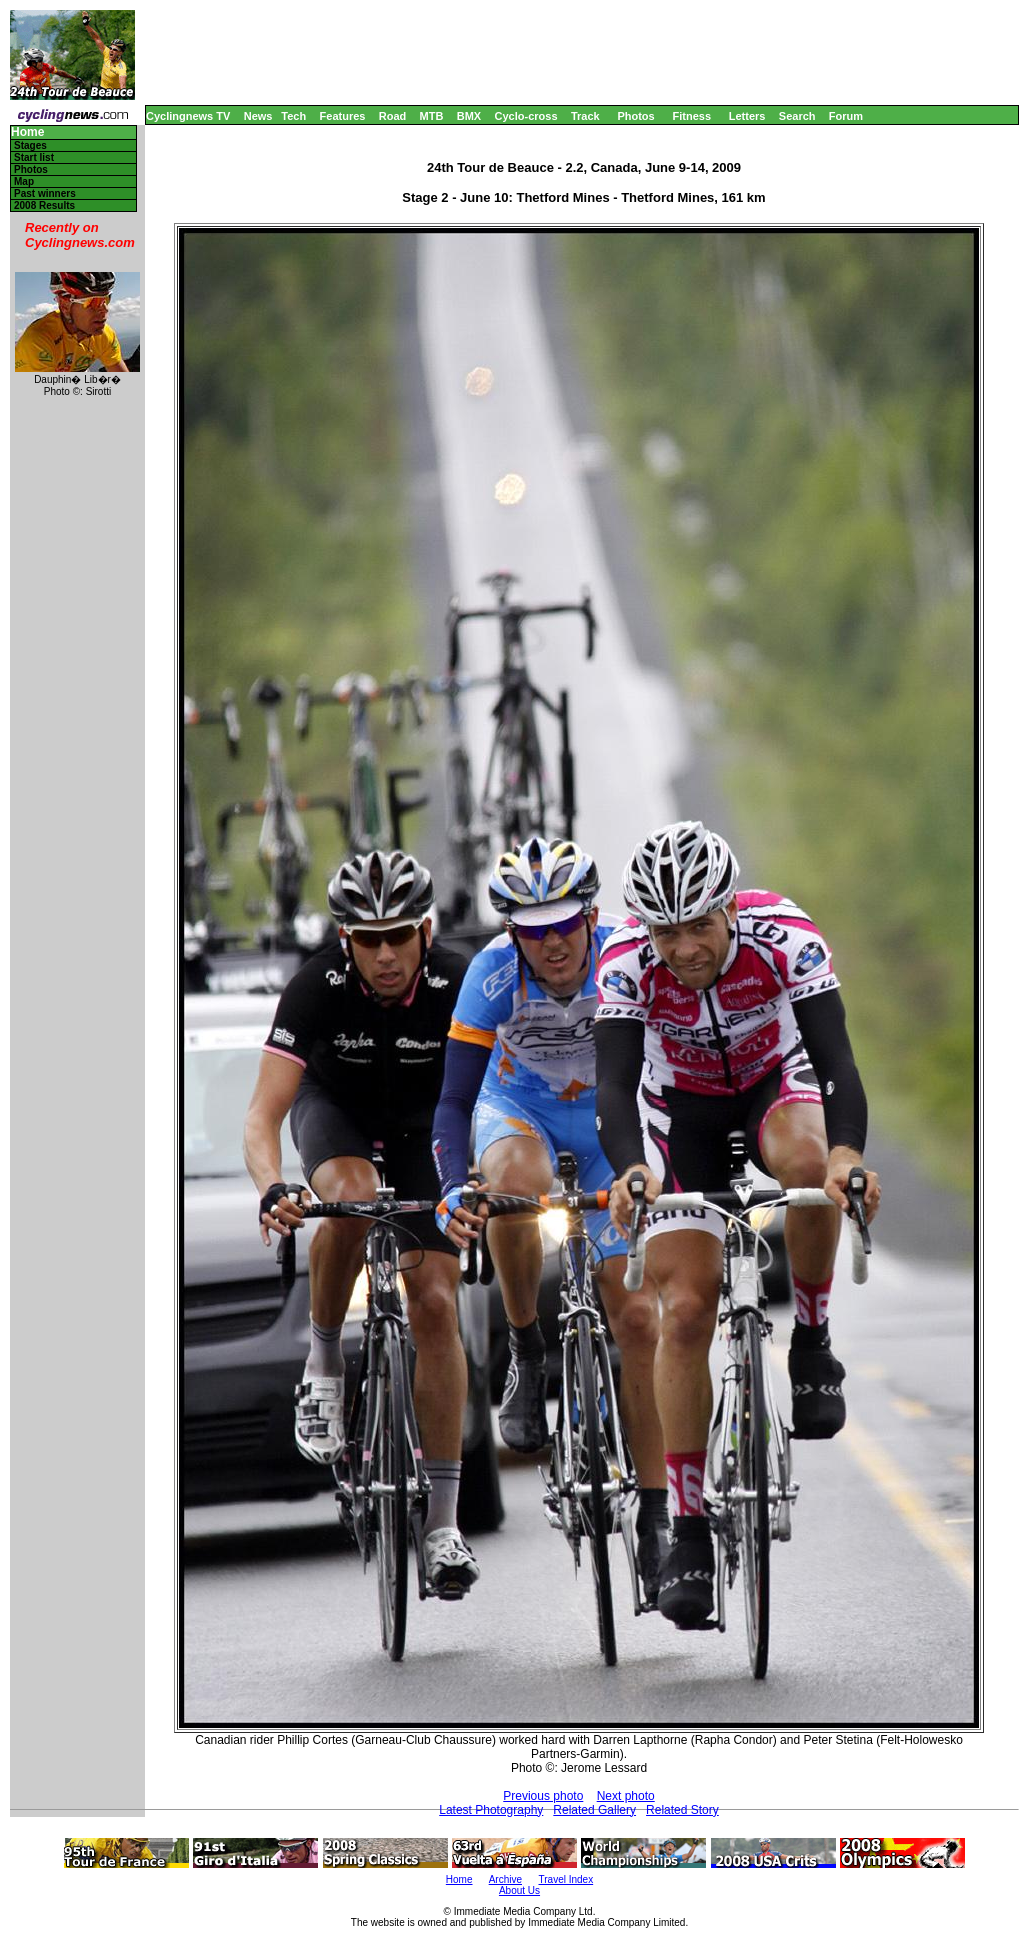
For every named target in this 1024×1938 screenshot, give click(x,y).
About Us (519, 1890)
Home (27, 132)
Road (393, 116)
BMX (469, 116)
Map (24, 181)
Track (585, 116)
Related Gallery (594, 1810)
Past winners (45, 193)
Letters (747, 116)
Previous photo (543, 1796)
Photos (635, 116)
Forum (846, 116)
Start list (34, 157)
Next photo (626, 1796)
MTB (432, 116)
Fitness (691, 116)
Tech (293, 116)
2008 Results (44, 205)
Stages (30, 145)
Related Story (682, 1810)
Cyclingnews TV (188, 116)
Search (797, 116)
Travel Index (566, 1879)
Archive (505, 1879)
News (258, 116)
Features (343, 116)
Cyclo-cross (526, 116)
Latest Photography (491, 1810)
